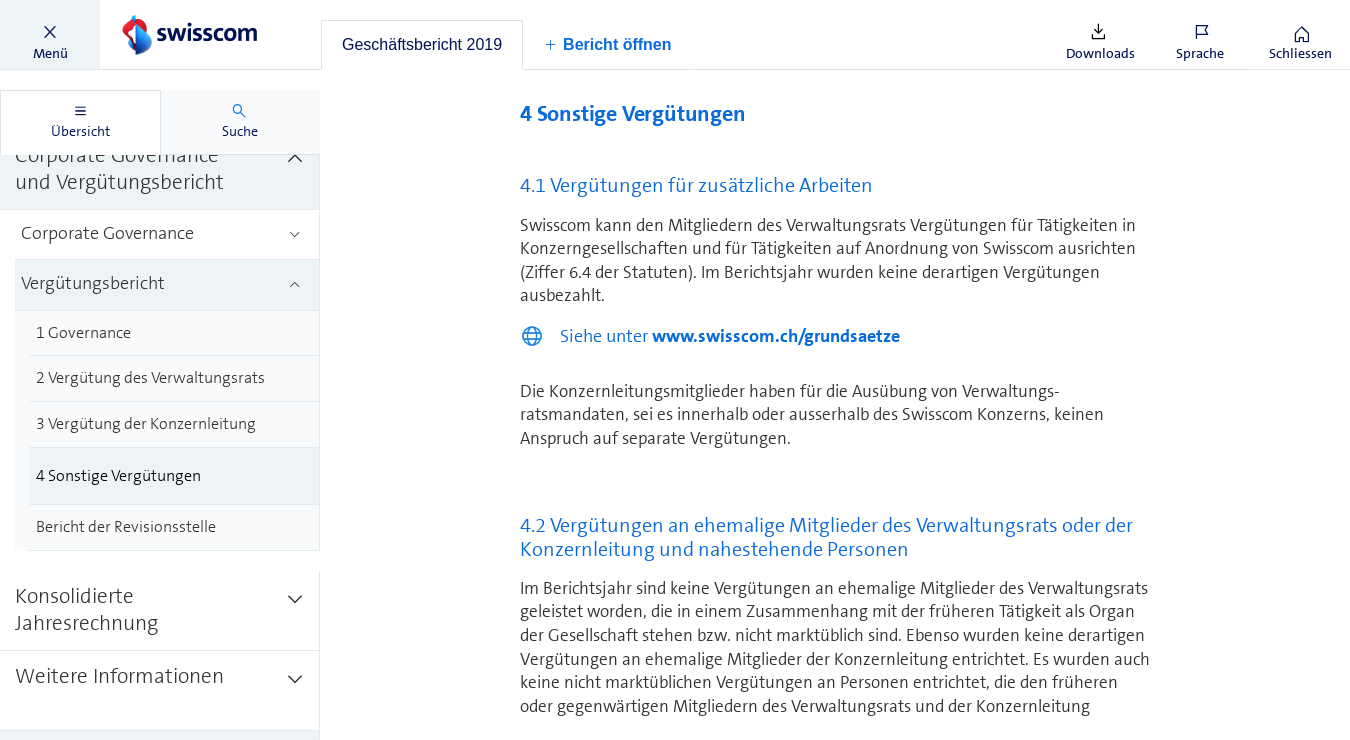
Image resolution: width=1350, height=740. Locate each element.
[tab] (422, 45)
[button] (50, 35)
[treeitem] (160, 170)
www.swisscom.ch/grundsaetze (776, 336)
